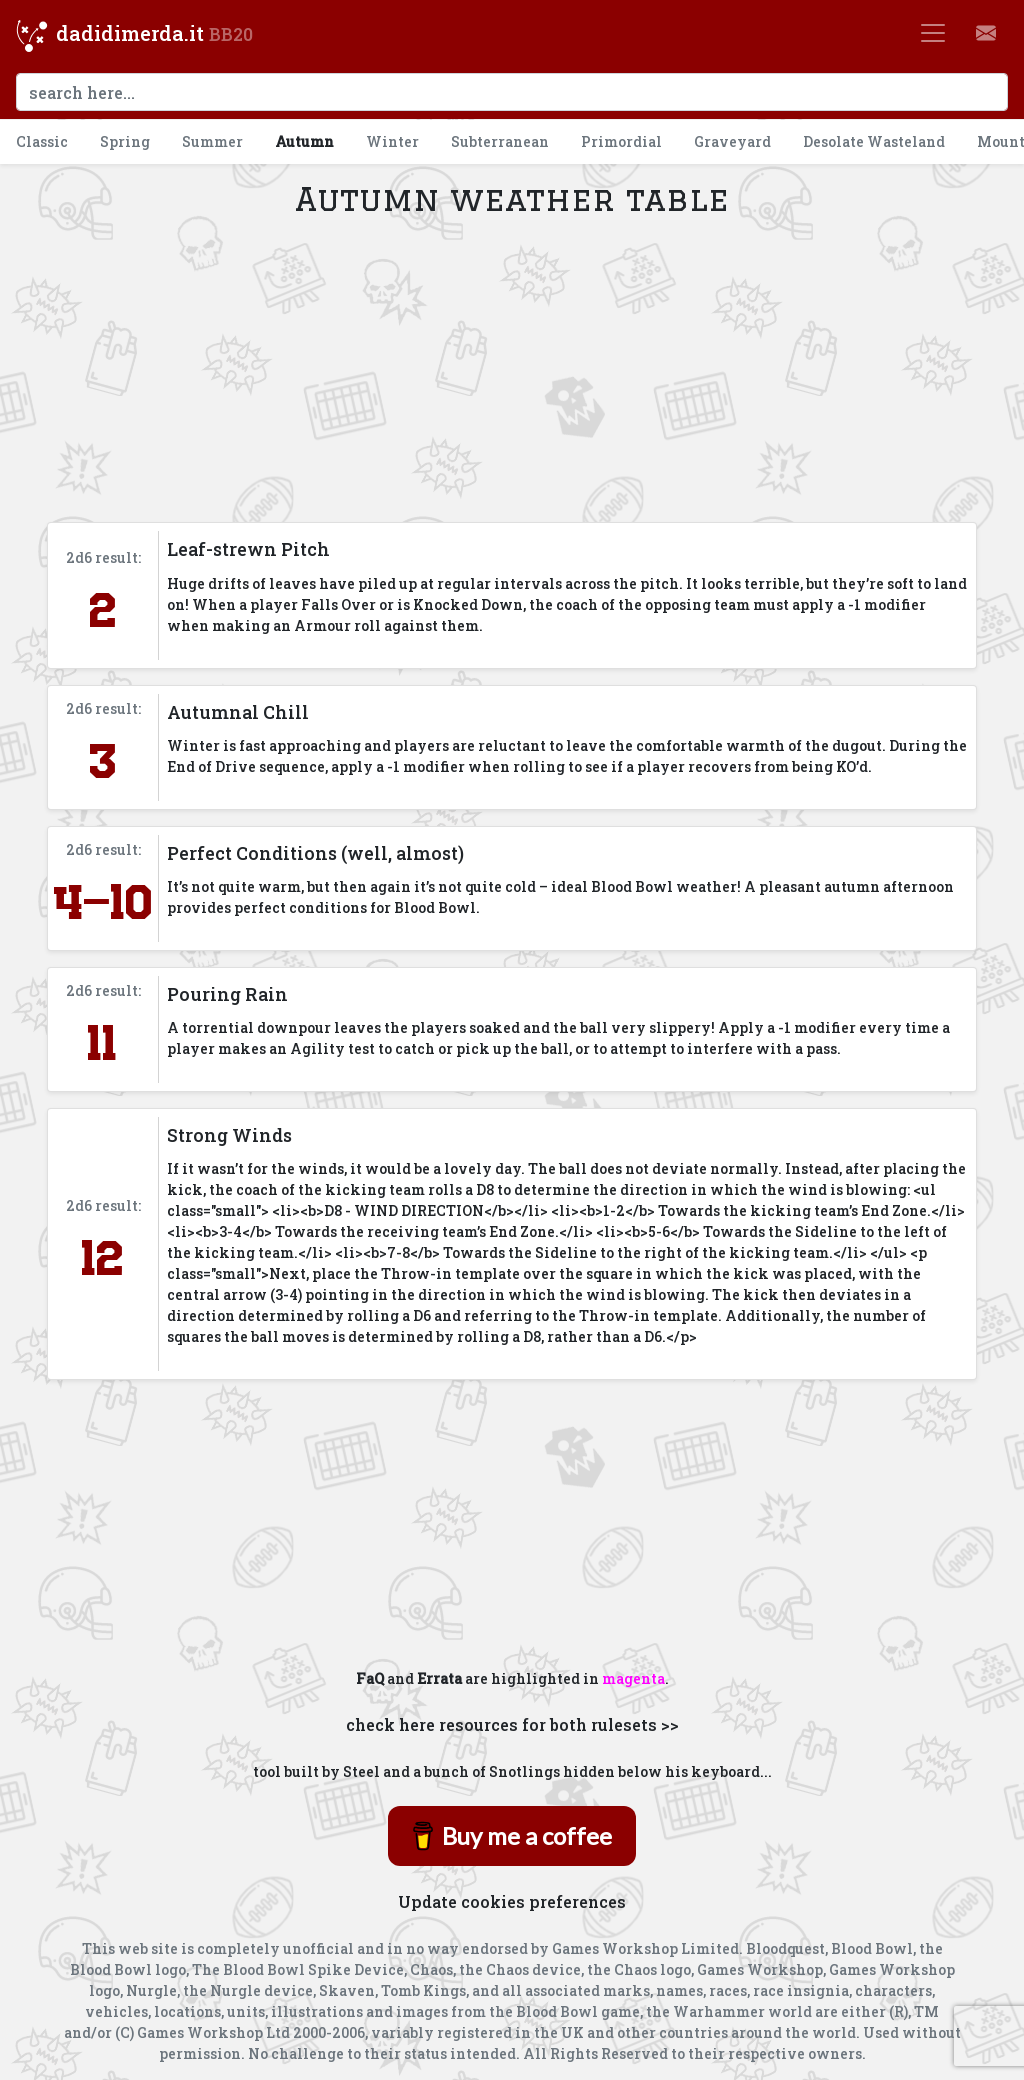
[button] (986, 33)
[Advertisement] (512, 370)
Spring (125, 141)
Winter (392, 141)
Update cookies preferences (512, 1901)
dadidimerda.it (130, 33)
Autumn (304, 141)
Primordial (621, 141)
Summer (212, 141)
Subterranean (500, 141)
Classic (42, 141)
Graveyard (732, 141)
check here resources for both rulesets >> (512, 1724)
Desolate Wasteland (874, 141)
